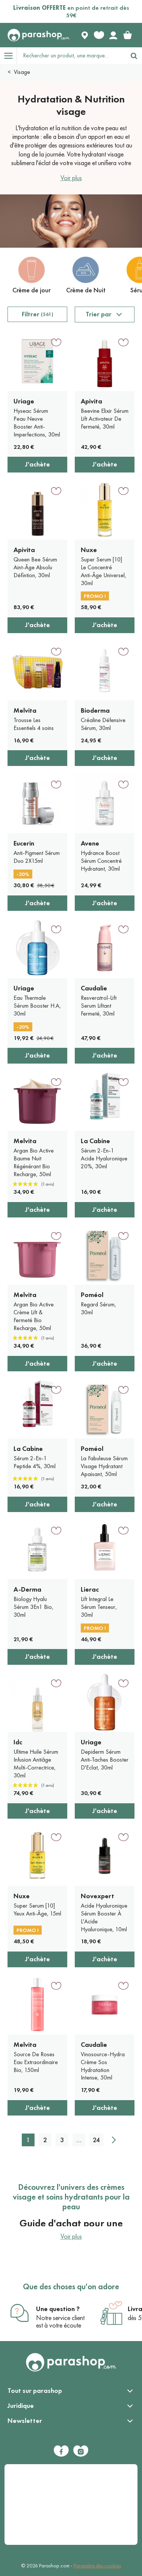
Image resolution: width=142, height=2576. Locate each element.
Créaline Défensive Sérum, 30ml (103, 723)
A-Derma (27, 1589)
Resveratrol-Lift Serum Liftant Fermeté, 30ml (98, 1005)
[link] (127, 35)
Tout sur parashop (35, 2390)
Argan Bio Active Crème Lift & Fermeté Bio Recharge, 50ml (34, 1316)
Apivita (91, 401)
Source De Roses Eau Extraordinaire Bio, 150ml (36, 2062)
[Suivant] (113, 2140)
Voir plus (71, 178)
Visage (22, 71)
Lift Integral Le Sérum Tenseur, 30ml (99, 1606)
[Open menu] (8, 55)
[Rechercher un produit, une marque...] (71, 55)
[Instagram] (80, 2451)
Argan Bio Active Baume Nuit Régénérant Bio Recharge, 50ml (34, 1162)
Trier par (99, 314)
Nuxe (89, 550)
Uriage (24, 401)
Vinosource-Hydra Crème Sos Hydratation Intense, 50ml (103, 2066)
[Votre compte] (113, 35)
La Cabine (95, 1141)
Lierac (90, 1589)
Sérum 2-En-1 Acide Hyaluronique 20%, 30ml (104, 1158)
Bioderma (95, 710)
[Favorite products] (99, 35)
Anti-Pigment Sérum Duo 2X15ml (37, 856)
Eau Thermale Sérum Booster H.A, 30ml (37, 1005)
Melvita (25, 710)
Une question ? (58, 2309)
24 (96, 2140)
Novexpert (97, 1896)
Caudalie (94, 988)
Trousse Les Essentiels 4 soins (34, 723)
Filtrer (37, 314)
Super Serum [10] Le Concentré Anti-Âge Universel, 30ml (103, 571)
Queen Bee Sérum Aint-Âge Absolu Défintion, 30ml (35, 567)
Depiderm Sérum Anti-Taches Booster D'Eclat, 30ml (104, 1759)
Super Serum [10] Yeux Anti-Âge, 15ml (37, 1909)
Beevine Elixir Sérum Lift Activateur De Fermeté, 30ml (104, 418)
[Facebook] (61, 2451)
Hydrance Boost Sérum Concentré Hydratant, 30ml (101, 860)
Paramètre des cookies (97, 2565)
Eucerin (24, 843)
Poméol (92, 1295)
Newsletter (25, 2421)
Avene (90, 843)
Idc (18, 1742)
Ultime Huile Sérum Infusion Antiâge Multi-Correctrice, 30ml (36, 1763)
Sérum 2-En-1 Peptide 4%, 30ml (35, 1462)
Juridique (21, 2405)
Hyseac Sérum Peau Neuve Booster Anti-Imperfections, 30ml (37, 422)
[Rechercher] (133, 55)
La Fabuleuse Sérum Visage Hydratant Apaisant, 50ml (104, 1466)
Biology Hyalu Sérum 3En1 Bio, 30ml (33, 1606)
